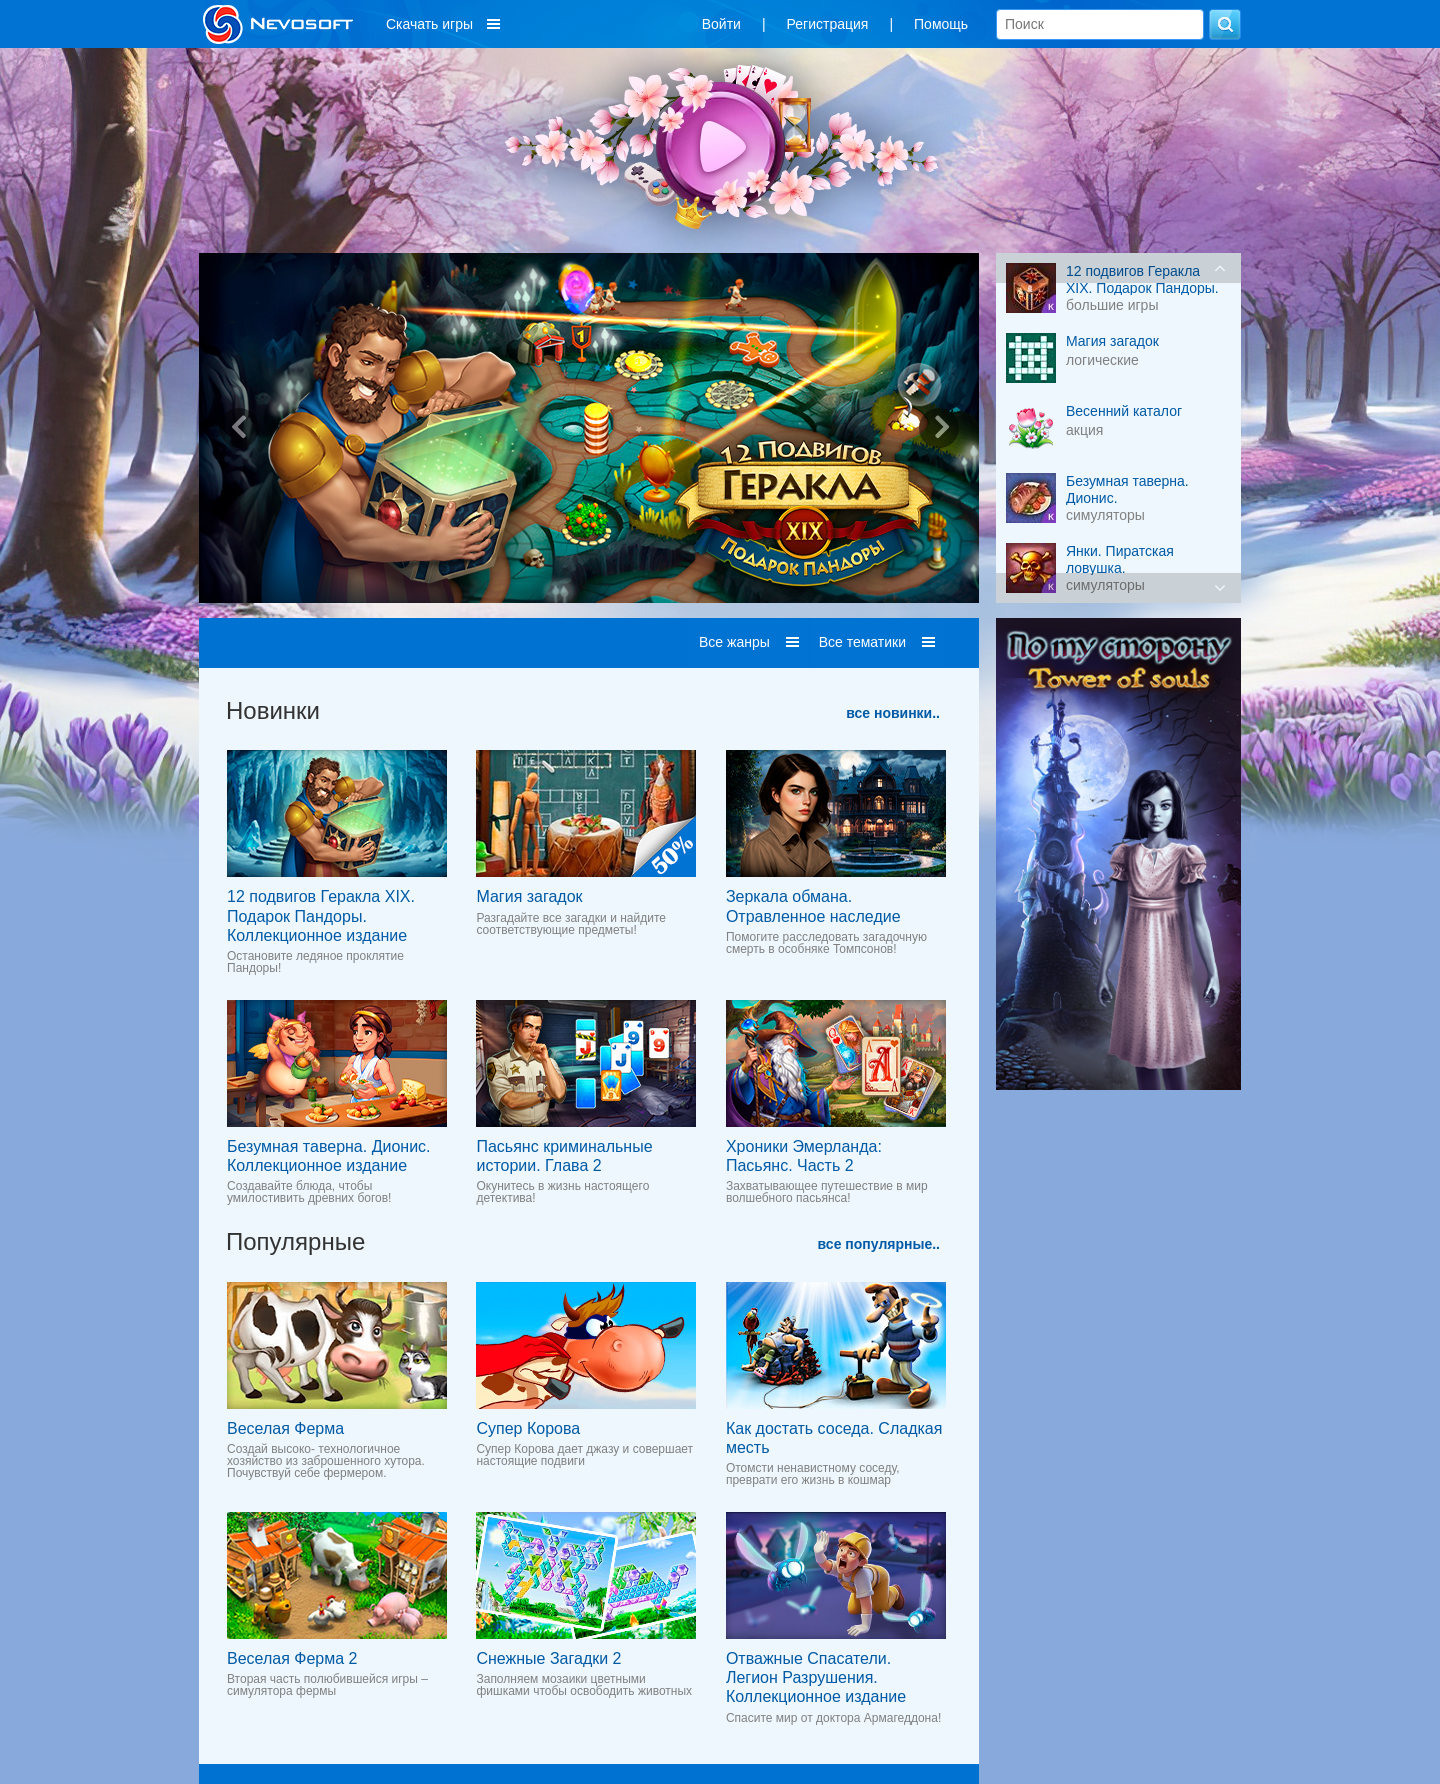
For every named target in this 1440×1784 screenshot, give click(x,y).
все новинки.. (893, 713)
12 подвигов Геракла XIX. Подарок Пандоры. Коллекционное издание (321, 915)
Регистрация (828, 24)
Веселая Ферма (285, 1428)
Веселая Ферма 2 (292, 1658)
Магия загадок (529, 896)
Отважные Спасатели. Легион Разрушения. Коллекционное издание (816, 1677)
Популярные (295, 1241)
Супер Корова (528, 1428)
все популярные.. (879, 1244)
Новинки (273, 710)
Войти (721, 24)
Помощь (941, 24)
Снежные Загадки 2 (548, 1658)
